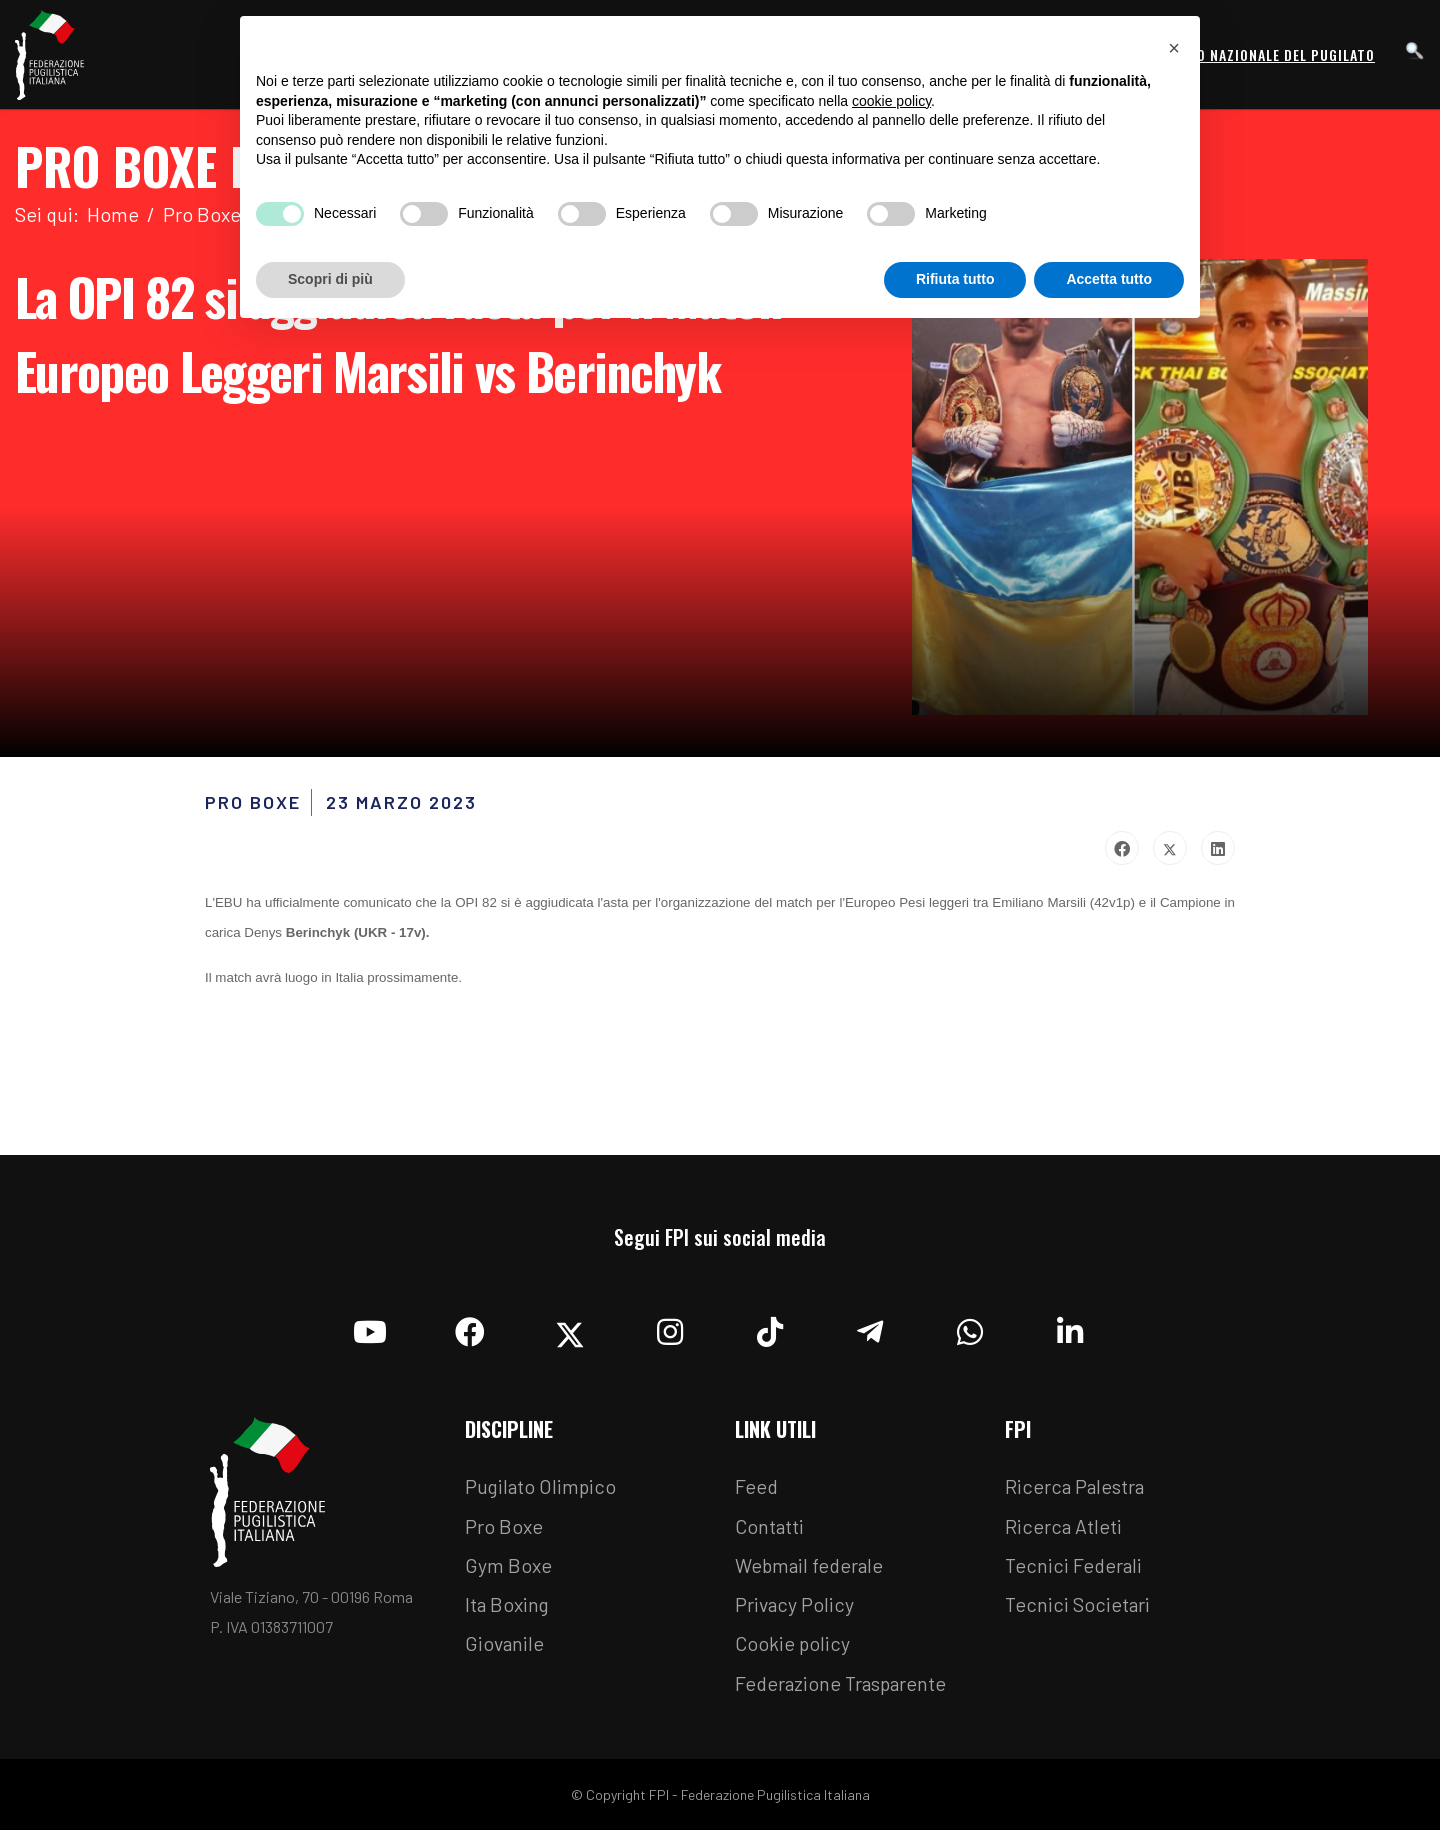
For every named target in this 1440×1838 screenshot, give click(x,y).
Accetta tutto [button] (1109, 279)
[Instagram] (670, 1331)
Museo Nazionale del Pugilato (1268, 54)
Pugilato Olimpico (542, 1491)
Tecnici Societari (1078, 1611)
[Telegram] (870, 1331)
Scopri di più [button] (330, 279)
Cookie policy (793, 1651)
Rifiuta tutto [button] (955, 279)
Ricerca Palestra (1076, 1491)
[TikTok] (770, 1331)
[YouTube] (370, 1331)
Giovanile (505, 1651)
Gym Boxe (509, 1571)
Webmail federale (812, 1571)
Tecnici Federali (1075, 1571)
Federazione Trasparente (844, 1691)
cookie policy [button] (891, 101)
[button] (1174, 48)
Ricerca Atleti (1064, 1531)
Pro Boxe (504, 1531)
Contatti (770, 1531)
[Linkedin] (1070, 1331)
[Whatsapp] (970, 1331)
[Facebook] (470, 1331)
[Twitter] (570, 1331)
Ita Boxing (509, 1611)
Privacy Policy (795, 1611)
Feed (757, 1491)
